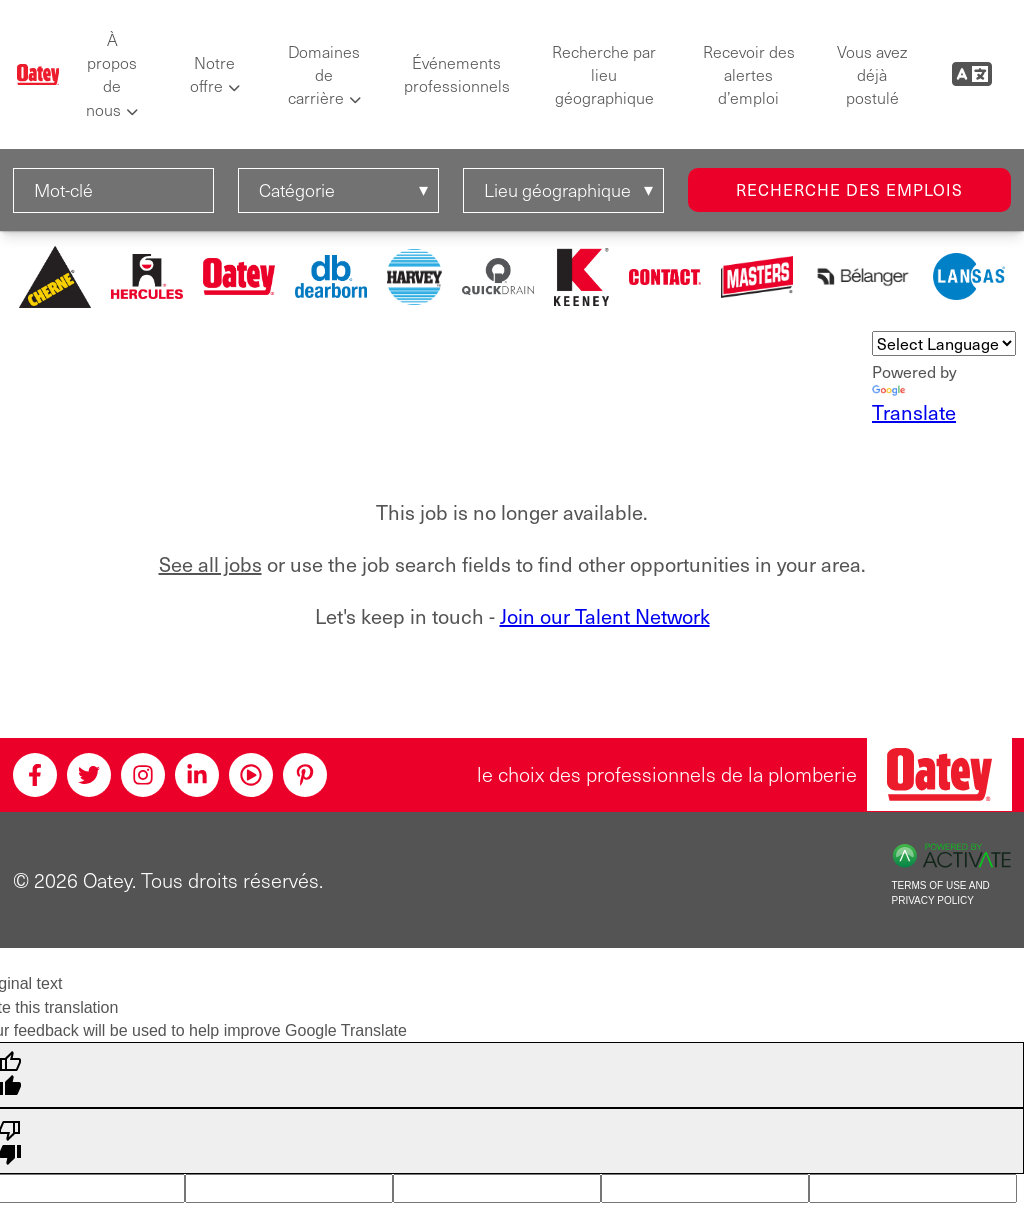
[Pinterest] (305, 775)
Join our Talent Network (605, 616)
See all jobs (210, 564)
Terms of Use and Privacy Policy (941, 893)
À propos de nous (111, 74)
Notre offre (213, 74)
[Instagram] (143, 775)
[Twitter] (89, 775)
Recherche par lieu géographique (604, 74)
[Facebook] (35, 775)
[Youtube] (251, 775)
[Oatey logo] (38, 75)
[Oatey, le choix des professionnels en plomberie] (939, 774)
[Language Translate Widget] (944, 343)
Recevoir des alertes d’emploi (749, 74)
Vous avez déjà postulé (872, 74)
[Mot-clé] (113, 190)
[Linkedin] (197, 775)
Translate (914, 405)
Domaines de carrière (324, 74)
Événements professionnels (457, 74)
